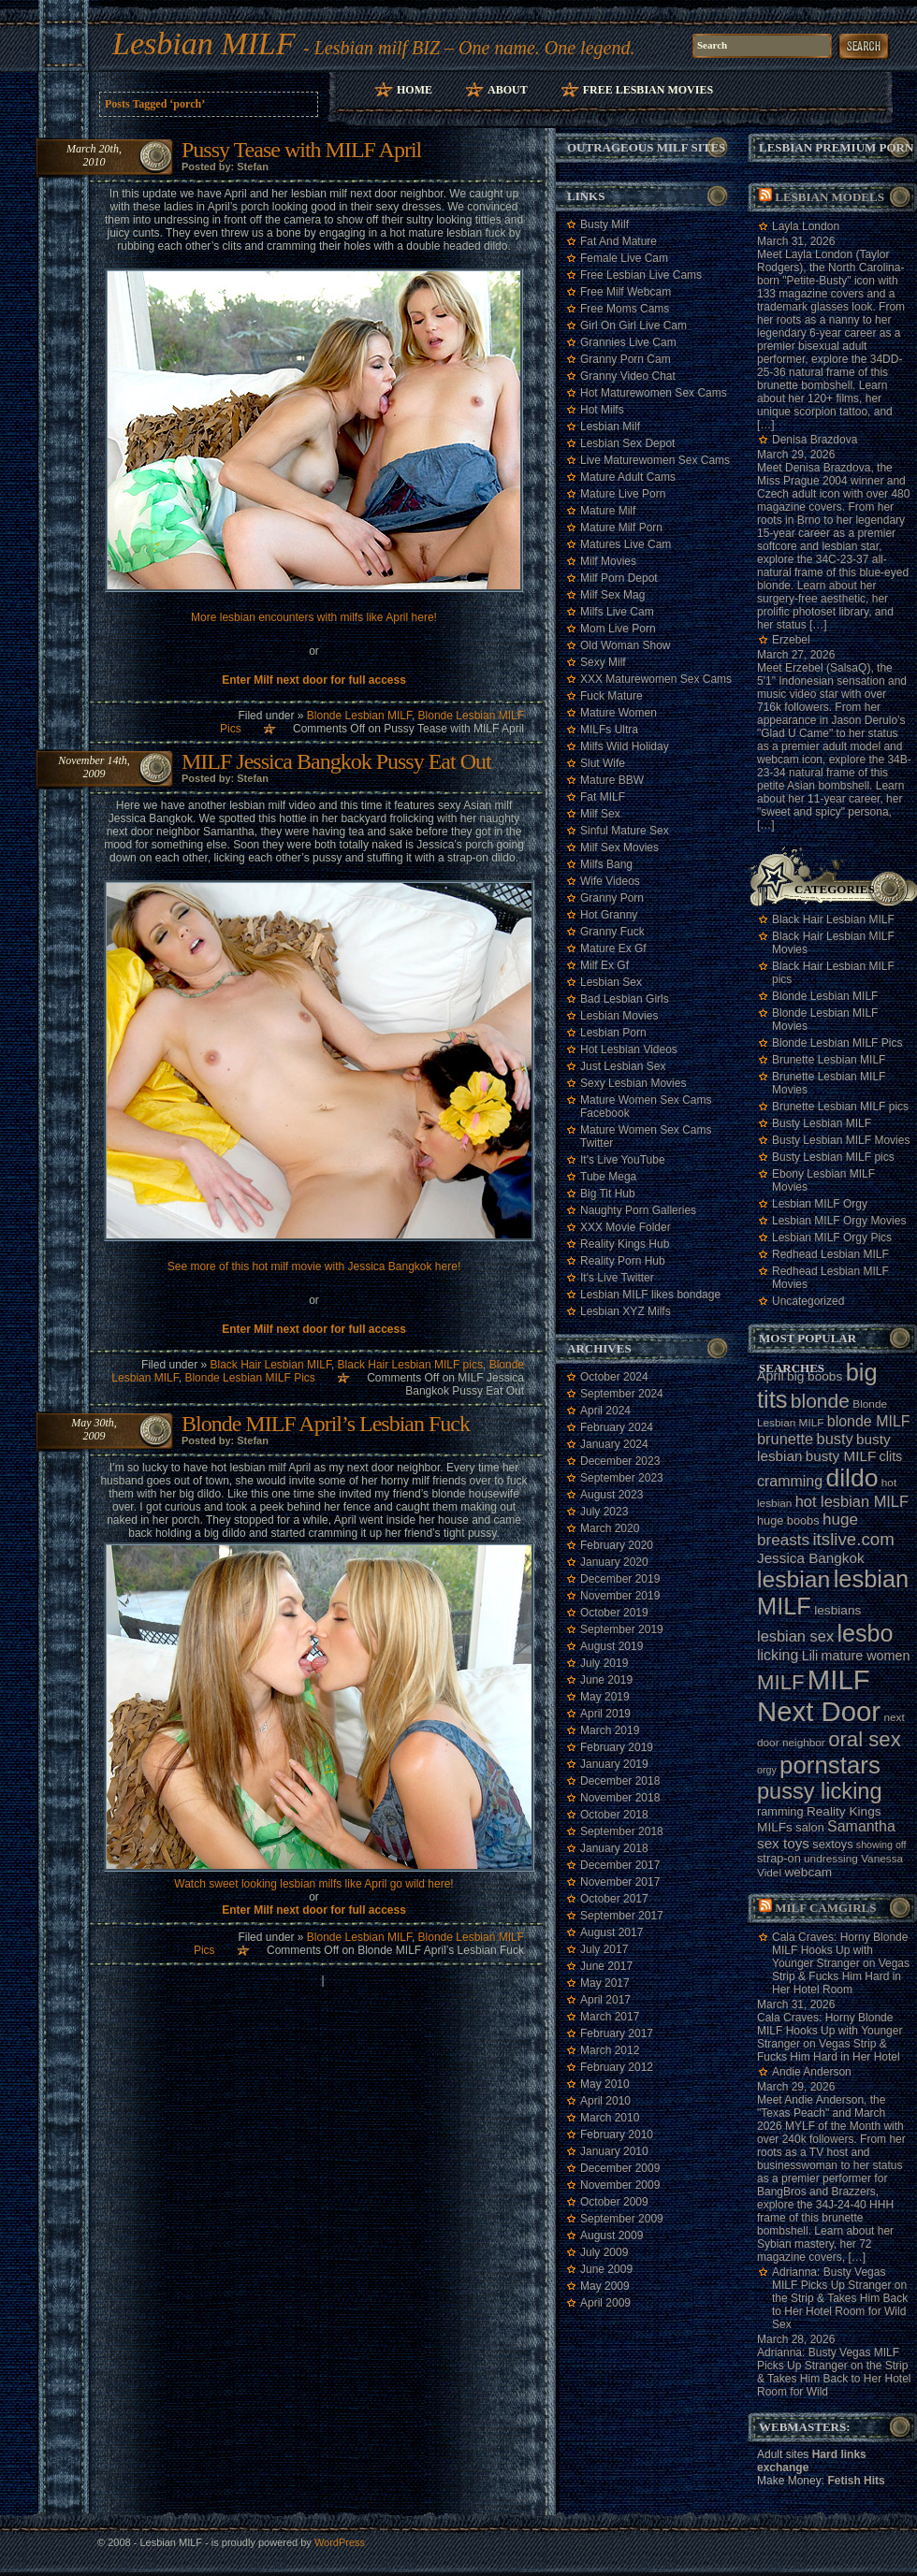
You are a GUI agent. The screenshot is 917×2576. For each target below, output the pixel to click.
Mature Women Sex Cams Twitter (646, 1136)
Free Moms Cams (624, 308)
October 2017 (614, 1898)
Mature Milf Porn (621, 527)
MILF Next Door (819, 1695)
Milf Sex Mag (612, 594)
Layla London (805, 226)
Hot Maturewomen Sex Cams (653, 392)
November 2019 (620, 1595)
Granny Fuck (612, 931)
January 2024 (614, 1444)
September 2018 (621, 1831)
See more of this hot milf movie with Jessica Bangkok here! (313, 1266)
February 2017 (616, 2033)
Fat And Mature (618, 241)
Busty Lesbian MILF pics (833, 1157)
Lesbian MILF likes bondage (650, 1294)
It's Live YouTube (622, 1159)
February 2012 (616, 2067)
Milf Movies (608, 561)
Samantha (861, 1826)
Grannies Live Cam (628, 342)
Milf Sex (600, 813)
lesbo (865, 1633)
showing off (881, 1844)
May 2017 (605, 1983)
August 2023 (611, 1494)
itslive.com (853, 1539)
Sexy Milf (603, 662)
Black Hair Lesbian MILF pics (410, 1364)
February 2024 (616, 1427)
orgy (767, 1769)
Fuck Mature (611, 695)
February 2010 (616, 2134)
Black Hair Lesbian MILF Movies (833, 943)
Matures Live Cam (625, 544)
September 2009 (621, 2218)
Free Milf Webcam (625, 291)
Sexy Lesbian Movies (633, 1083)
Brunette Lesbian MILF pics (840, 1106)
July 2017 (604, 1949)
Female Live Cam (624, 258)
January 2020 (614, 1562)
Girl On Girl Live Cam (633, 325)
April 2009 (605, 2302)
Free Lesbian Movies (648, 89)
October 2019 (614, 1612)
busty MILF (841, 1456)
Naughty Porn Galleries (638, 1210)
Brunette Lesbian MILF (828, 1059)
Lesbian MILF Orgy (819, 1203)
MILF (781, 1682)
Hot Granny (608, 914)
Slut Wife (602, 763)
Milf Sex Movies (619, 847)
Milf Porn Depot (619, 578)
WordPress (339, 2542)
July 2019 (604, 1663)
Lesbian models (829, 197)
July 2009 (604, 2252)
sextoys (832, 1844)
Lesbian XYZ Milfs (625, 1311)
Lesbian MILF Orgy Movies (839, 1220)
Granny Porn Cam (625, 359)
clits (891, 1456)
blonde (820, 1400)
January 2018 (614, 1848)
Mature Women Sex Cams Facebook (646, 1106)
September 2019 (621, 1629)
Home (414, 89)
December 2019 (620, 1578)
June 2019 (606, 1679)
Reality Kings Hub (624, 1244)
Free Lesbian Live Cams (641, 275)
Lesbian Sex (611, 982)
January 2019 (614, 1764)
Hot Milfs (602, 409)
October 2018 (614, 1814)
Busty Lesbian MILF (821, 1123)
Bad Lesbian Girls (624, 999)
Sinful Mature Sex (624, 830)
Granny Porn (612, 897)
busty (835, 1438)
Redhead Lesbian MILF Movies (830, 1278)
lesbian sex (795, 1636)
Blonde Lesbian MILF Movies (825, 1019)
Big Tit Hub (607, 1193)
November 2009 (620, 2185)
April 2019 (605, 1713)
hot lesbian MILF (852, 1501)
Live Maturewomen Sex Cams (655, 460)
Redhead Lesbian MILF (830, 1254)
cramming (789, 1481)
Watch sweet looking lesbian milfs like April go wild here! (313, 1883)
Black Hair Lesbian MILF (271, 1364)
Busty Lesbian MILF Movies (841, 1140)
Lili (810, 1655)
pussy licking (819, 1791)
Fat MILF (602, 796)
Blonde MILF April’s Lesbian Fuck (326, 1423)
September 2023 (621, 1477)
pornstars (830, 1765)
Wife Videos (610, 881)
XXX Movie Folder (625, 1227)
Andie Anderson (812, 2071)
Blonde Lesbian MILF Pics (249, 1377)
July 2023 (604, 1511)
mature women (866, 1655)
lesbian (793, 1579)
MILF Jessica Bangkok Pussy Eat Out (336, 761)
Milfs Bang (606, 864)
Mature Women (618, 712)
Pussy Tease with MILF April (301, 149)
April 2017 (605, 1999)
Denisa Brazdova (814, 439)
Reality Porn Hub (622, 1260)
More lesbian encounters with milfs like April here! (314, 617)
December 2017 (620, 1865)
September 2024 (621, 1393)
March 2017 (609, 2016)
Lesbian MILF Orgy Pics (832, 1237)
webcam (808, 1872)
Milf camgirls (825, 1908)
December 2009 (620, 2168)
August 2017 (611, 1932)
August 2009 (611, 2235)
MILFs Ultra (609, 729)
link (900, 2283)
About (508, 89)
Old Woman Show (625, 645)
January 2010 (614, 2151)
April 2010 (605, 2100)
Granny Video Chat (628, 376)
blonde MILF (868, 1421)
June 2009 (606, 2269)
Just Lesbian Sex (622, 1066)
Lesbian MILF (204, 43)
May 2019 (605, 1696)
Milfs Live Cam (617, 611)
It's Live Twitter (617, 1277)
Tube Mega (608, 1176)
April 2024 (605, 1410)
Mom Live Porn (618, 628)
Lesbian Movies (619, 1015)
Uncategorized (808, 1301)
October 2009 (614, 2201)
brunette (785, 1438)
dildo (851, 1478)
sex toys (783, 1843)
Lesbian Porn (613, 1032)
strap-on (779, 1858)
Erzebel (791, 639)
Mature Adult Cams (628, 477)
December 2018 (620, 1780)
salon (809, 1827)
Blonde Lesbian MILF (359, 715)
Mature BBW (612, 780)
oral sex (864, 1739)
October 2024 (614, 1376)
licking (777, 1655)
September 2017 (621, 1915)
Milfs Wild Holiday (624, 746)
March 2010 (609, 2117)
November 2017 (620, 1882)
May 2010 (605, 2084)
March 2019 (609, 1730)
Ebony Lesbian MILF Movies (823, 1180)
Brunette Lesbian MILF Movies (828, 1083)
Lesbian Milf (610, 426)
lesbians (837, 1610)
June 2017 (606, 1966)
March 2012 (609, 2050)
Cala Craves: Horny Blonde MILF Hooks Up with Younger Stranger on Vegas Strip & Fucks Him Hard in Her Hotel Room (841, 1963)
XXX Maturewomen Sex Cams (656, 679)
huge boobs (788, 1520)
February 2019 (616, 1747)
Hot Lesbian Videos (628, 1049)
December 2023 (620, 1461)
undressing (831, 1858)
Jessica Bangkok (811, 1558)
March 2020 (609, 1528)
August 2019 (611, 1646)
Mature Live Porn (622, 493)
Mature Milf (607, 510)
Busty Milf (604, 224)
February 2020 (616, 1545)
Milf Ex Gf (604, 965)
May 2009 (605, 2286)
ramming (780, 1811)
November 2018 (620, 1797)
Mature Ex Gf (613, 948)
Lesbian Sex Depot (627, 443)
